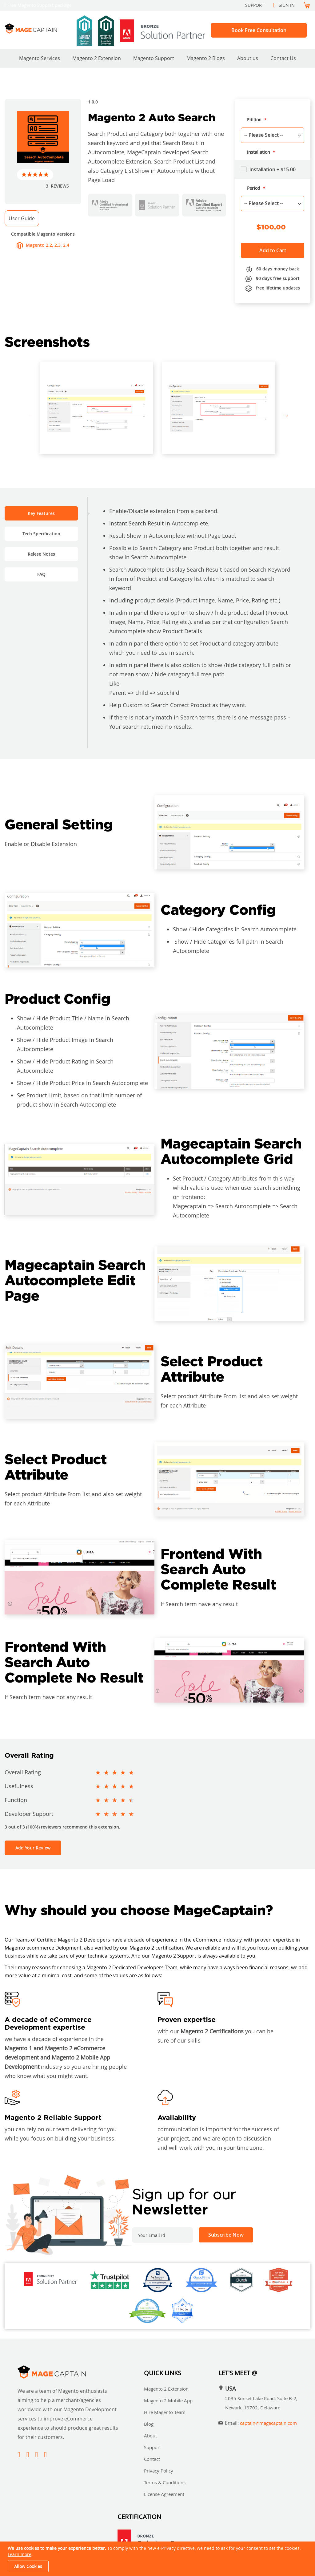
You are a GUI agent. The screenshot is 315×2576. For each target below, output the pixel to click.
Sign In (287, 5)
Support (254, 5)
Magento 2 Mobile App (168, 2400)
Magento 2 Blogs (205, 58)
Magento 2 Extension (96, 58)
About (150, 2435)
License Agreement (164, 2494)
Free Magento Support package (39, 5)
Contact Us (283, 58)
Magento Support (153, 58)
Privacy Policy (158, 2471)
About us (247, 58)
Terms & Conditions (164, 2482)
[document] (158, 2558)
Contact (152, 2459)
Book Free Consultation (258, 30)
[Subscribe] (226, 2234)
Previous (30, 415)
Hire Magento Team (164, 2412)
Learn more (19, 2554)
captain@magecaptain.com (268, 2423)
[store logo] (38, 28)
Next (284, 415)
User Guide (22, 218)
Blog (149, 2424)
